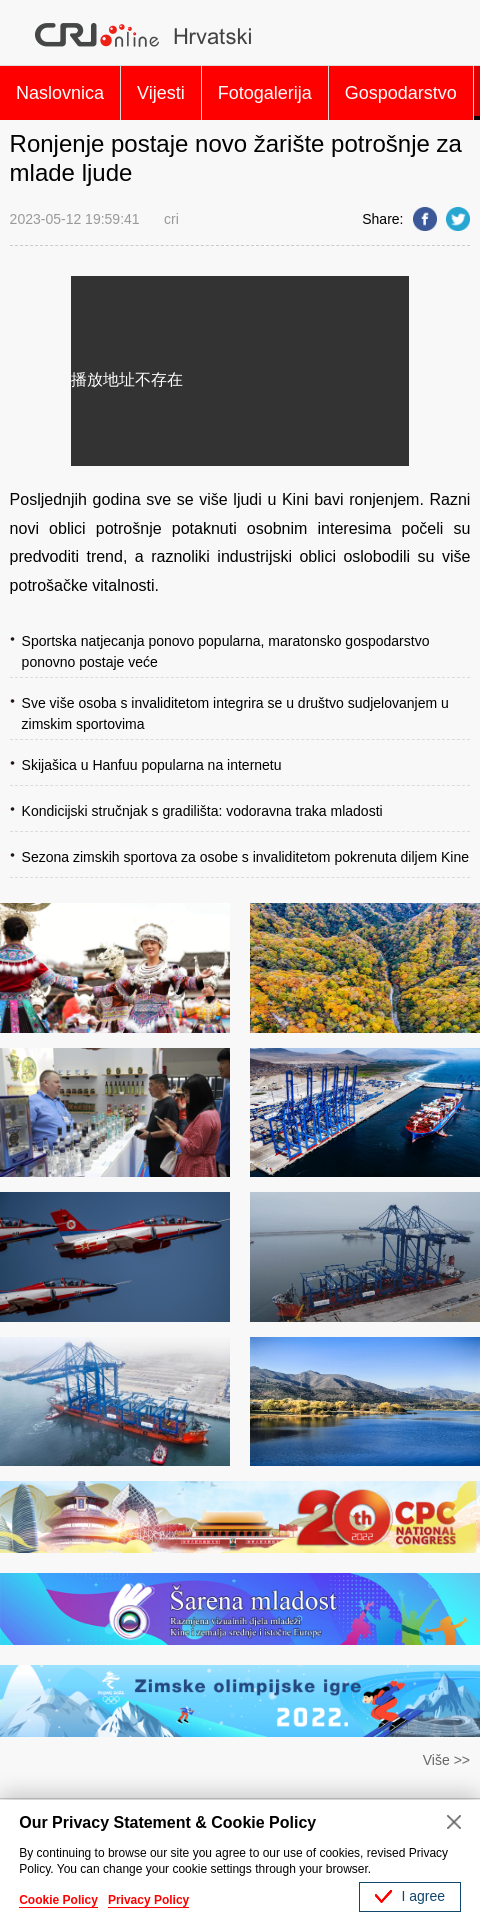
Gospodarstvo (401, 93)
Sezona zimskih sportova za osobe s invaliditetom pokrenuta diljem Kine (245, 857)
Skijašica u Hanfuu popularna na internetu (152, 765)
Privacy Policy (148, 1900)
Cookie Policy (58, 1900)
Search (450, 35)
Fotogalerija (265, 93)
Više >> (446, 1760)
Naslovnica (60, 93)
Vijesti (161, 93)
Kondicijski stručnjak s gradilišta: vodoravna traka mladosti (202, 811)
